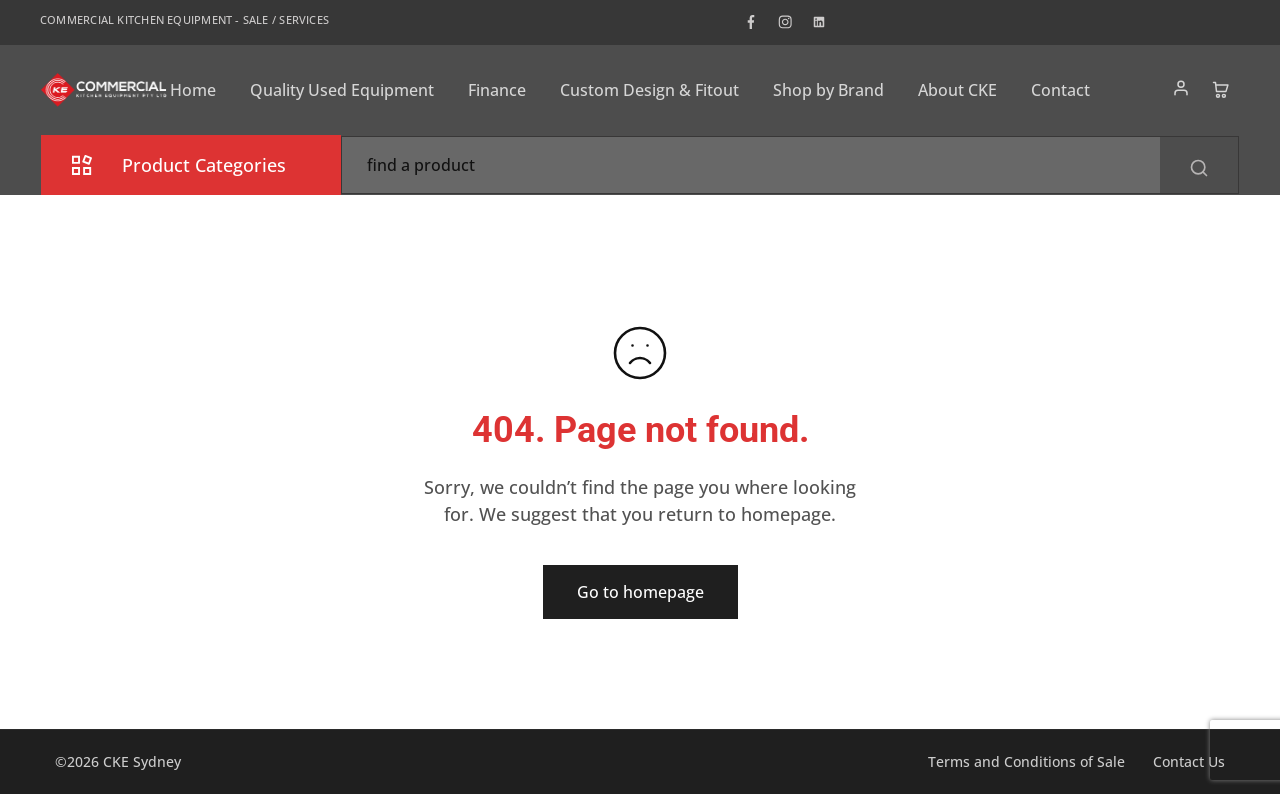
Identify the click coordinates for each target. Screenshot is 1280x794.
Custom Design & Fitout (649, 90)
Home (193, 90)
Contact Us (1189, 761)
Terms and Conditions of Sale (1026, 761)
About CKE (957, 90)
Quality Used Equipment (342, 90)
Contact (1060, 90)
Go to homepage (640, 592)
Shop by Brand (828, 90)
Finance (497, 90)
